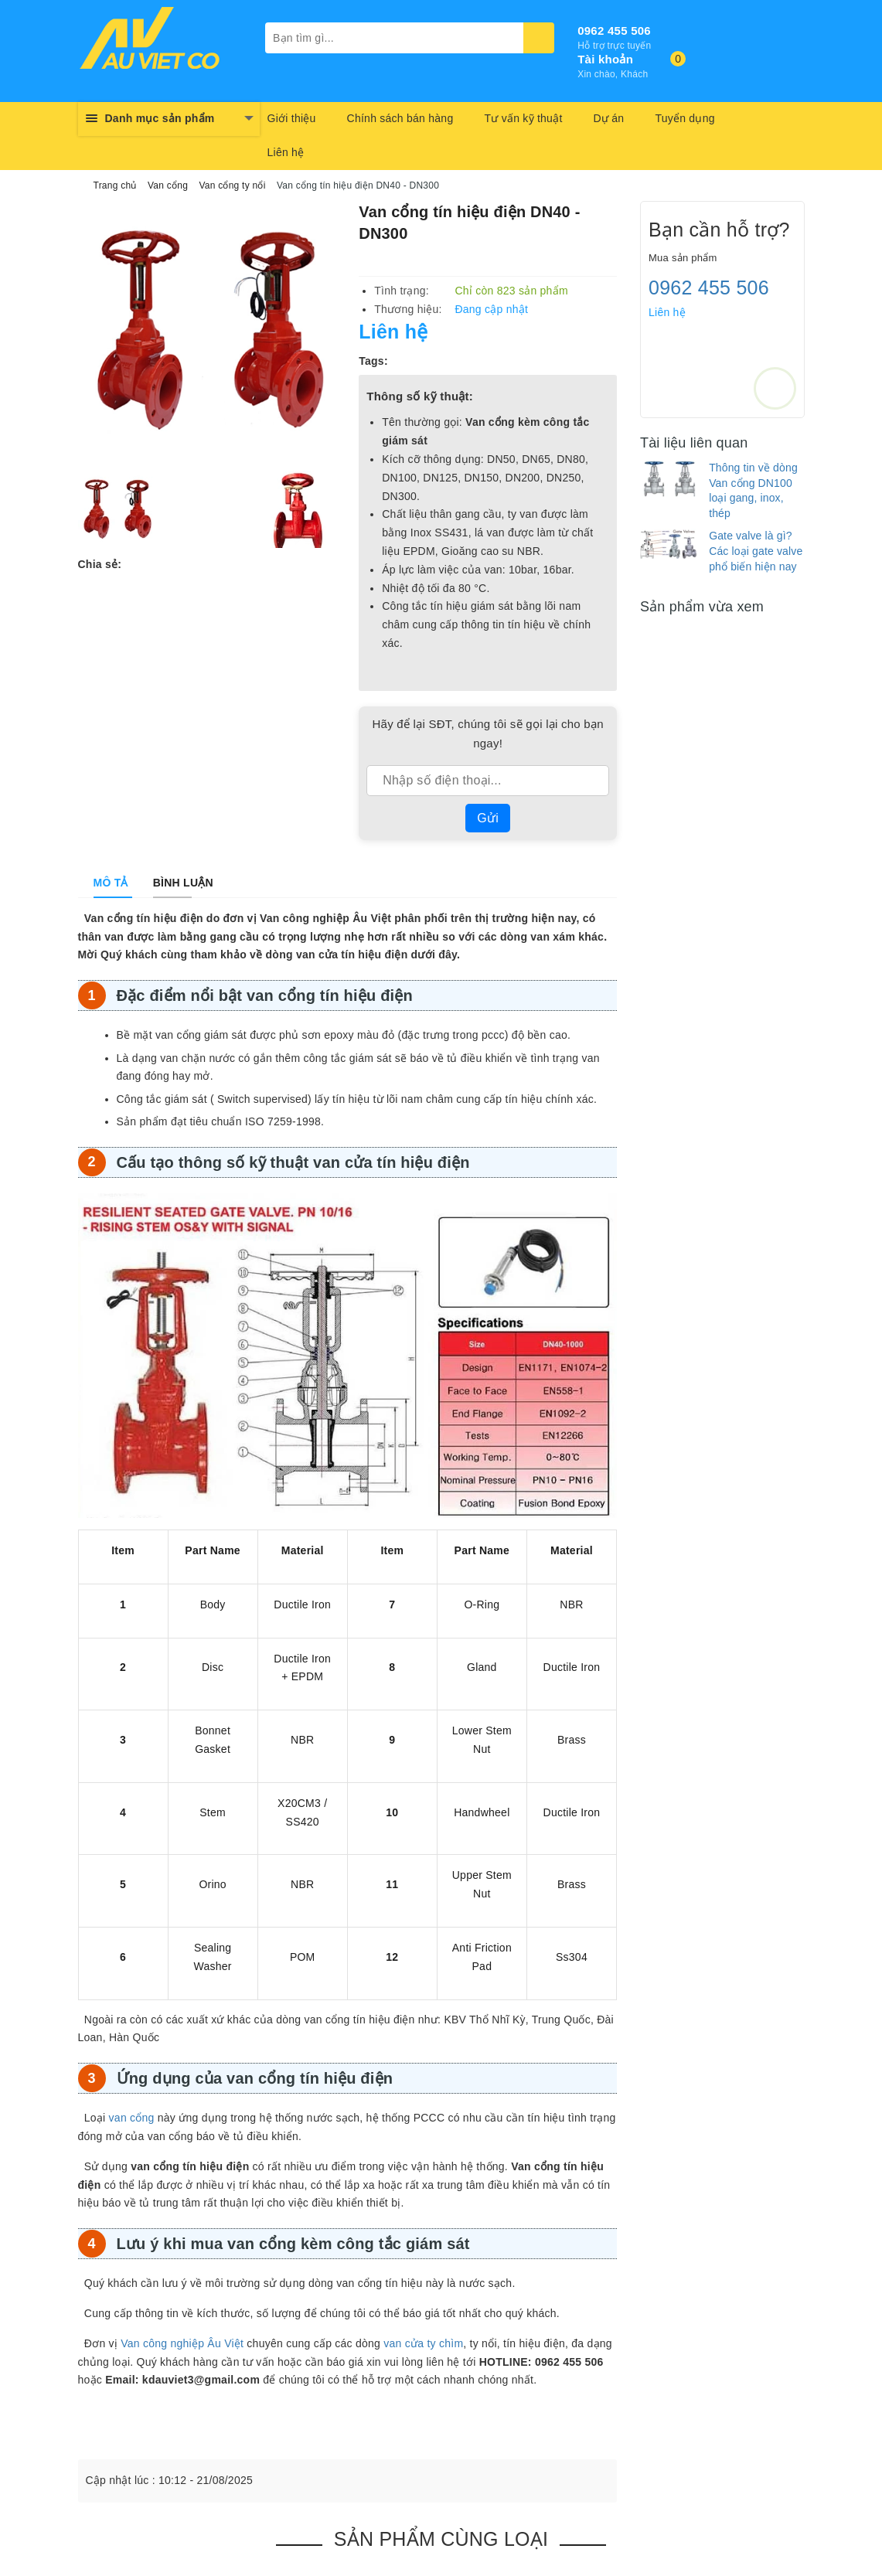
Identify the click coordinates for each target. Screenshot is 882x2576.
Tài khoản (605, 59)
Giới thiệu (291, 118)
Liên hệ (286, 152)
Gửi (488, 818)
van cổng (132, 2118)
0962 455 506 (614, 30)
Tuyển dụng (684, 118)
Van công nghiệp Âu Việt (182, 2343)
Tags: (373, 361)
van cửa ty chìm (423, 2343)
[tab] (111, 882)
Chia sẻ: (100, 564)
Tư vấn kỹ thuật (523, 118)
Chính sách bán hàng (400, 118)
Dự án (609, 118)
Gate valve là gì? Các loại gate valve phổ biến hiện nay (755, 550)
